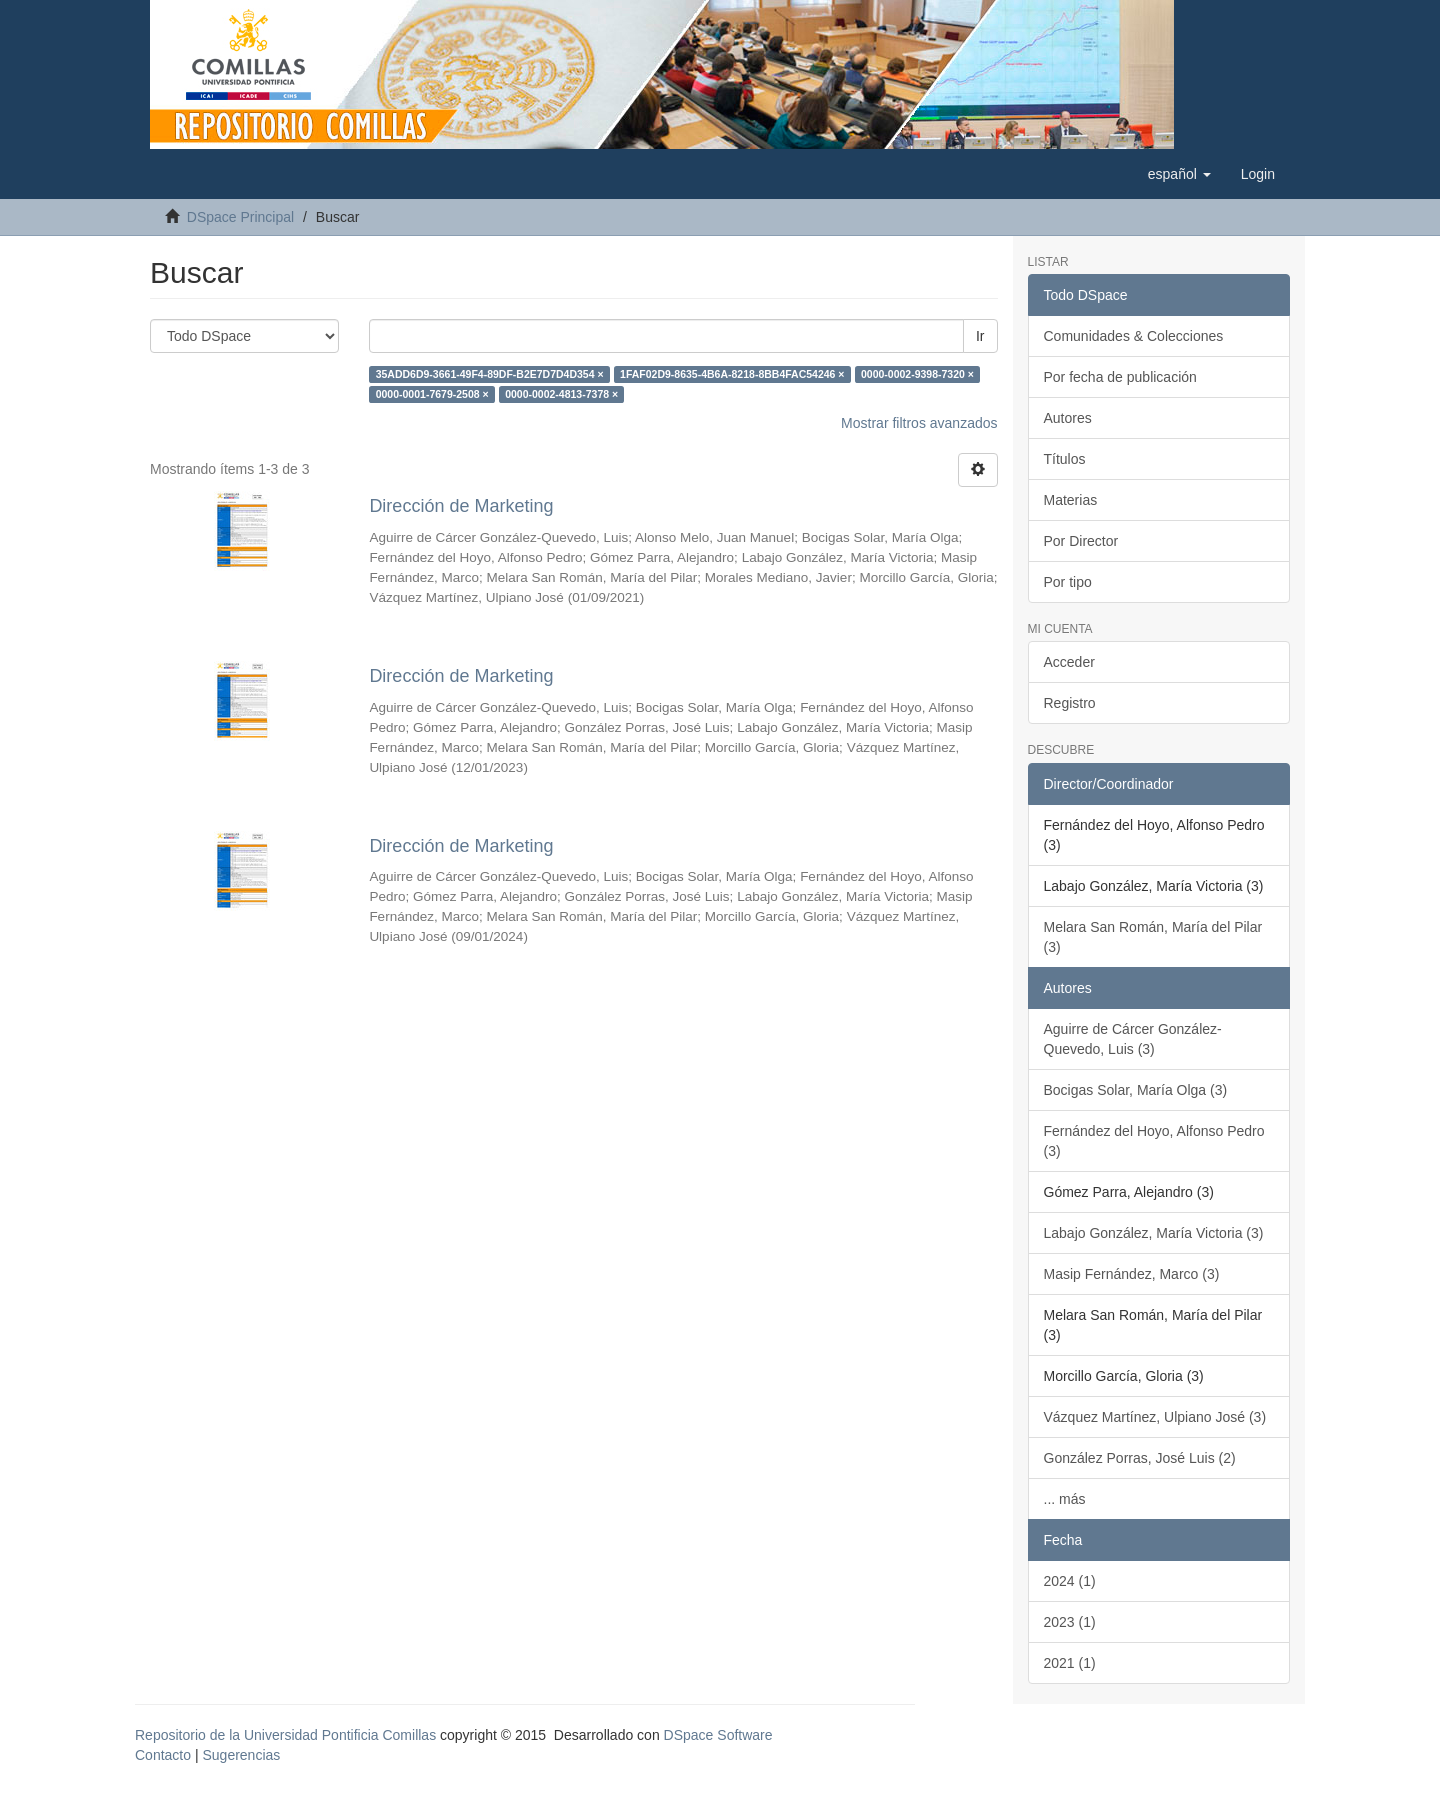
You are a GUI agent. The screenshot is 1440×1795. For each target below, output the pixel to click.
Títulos (1065, 459)
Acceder (1069, 662)
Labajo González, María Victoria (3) (1154, 1233)
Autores (1068, 418)
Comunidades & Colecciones (1134, 336)
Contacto (163, 1755)
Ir (980, 336)
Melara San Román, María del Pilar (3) (1153, 937)
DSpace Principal (240, 217)
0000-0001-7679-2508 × (432, 394)
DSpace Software (718, 1735)
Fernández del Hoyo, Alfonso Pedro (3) (1154, 1141)
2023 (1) (1070, 1622)
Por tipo (1068, 582)
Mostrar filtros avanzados (919, 423)
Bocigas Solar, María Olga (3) (1136, 1090)
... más (1065, 1499)
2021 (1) (1070, 1663)
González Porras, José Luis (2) (1140, 1458)
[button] (1179, 174)
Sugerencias (241, 1755)
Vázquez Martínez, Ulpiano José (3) (1155, 1417)
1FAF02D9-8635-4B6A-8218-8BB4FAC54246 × (732, 374)
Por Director (1081, 541)
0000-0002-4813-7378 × (561, 394)
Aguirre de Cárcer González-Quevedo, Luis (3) (1133, 1039)
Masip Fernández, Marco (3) (1132, 1274)
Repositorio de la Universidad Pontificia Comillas (285, 1735)
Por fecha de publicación (1120, 377)
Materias (1071, 500)
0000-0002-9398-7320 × (917, 374)
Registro (1070, 703)
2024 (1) (1070, 1581)
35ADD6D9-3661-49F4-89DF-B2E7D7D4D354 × (490, 374)
